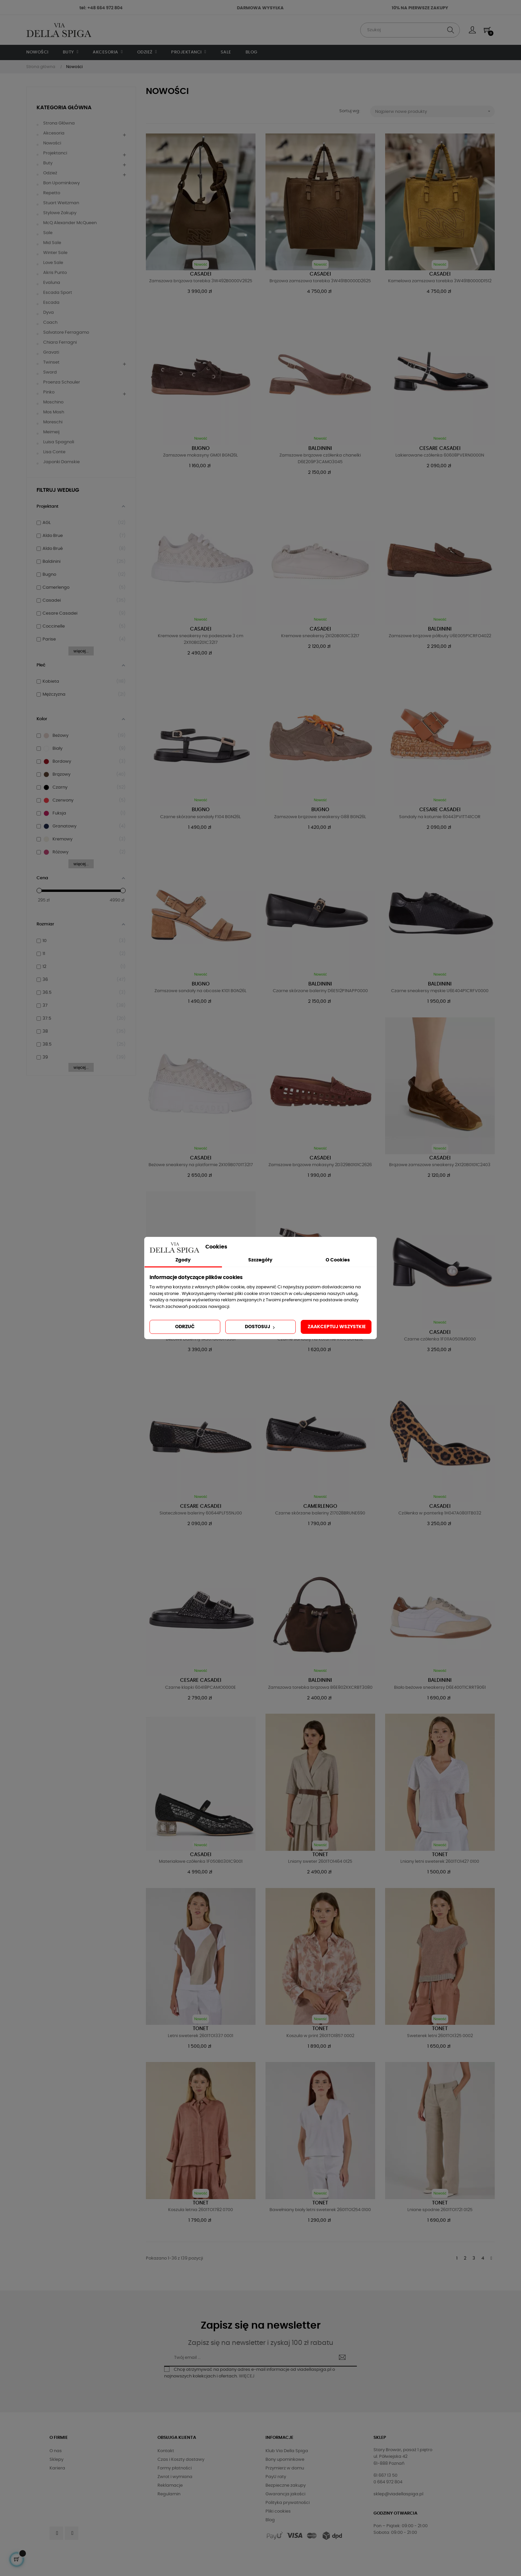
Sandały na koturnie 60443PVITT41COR (439, 817)
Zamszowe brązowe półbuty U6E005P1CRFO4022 (440, 636)
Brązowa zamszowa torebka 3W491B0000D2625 (320, 281)
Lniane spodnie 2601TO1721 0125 (439, 2210)
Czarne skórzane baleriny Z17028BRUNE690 (320, 1513)
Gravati (51, 352)
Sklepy (56, 2459)
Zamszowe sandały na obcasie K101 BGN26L (201, 991)
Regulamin (168, 2494)
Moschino (53, 402)
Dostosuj (260, 1327)
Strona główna (59, 123)
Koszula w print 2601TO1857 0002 (320, 2036)
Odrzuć (185, 1327)
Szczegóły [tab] (260, 1260)
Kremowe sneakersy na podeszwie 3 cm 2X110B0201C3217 (200, 639)
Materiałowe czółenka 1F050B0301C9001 (201, 1861)
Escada (51, 303)
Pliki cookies (278, 2511)
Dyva (48, 312)
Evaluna (51, 283)
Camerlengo (320, 1506)
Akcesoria (53, 133)
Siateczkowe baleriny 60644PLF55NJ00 (200, 1513)
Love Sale (53, 263)
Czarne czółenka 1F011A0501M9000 (440, 1339)
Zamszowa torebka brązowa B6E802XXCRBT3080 (320, 1687)
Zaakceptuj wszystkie (337, 1327)
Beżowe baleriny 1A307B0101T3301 (201, 1339)
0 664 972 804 (387, 2482)
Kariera (57, 2468)
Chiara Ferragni (60, 342)
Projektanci (55, 153)
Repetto (51, 193)
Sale (47, 233)
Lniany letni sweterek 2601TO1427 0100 (439, 1861)
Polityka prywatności (287, 2503)
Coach (50, 322)
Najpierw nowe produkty (435, 111)
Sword (50, 372)
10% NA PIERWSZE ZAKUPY (420, 8)
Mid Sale (52, 243)
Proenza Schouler (61, 382)
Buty (47, 163)
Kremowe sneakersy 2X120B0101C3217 (320, 636)
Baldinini (320, 448)
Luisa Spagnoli (58, 442)
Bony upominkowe (284, 2459)
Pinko (48, 392)
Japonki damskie (61, 462)
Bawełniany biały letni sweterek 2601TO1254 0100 (320, 2210)
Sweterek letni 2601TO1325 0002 (440, 2036)
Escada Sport (57, 293)
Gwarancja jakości (285, 2494)
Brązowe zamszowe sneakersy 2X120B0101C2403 (439, 1165)
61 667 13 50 (385, 2475)
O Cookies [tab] (338, 1260)
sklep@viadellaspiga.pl (398, 2494)
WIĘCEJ (247, 2376)
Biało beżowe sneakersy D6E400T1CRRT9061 (440, 1687)
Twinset (51, 362)
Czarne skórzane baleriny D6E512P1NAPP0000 (320, 991)
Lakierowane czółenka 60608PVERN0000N (439, 455)
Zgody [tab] (183, 1260)
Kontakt (165, 2451)
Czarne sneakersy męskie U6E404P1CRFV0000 (439, 991)
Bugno (201, 448)
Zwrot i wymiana (174, 2477)
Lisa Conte (54, 452)
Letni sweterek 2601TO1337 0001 (200, 2036)
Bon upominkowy (61, 183)
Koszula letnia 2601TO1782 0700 (200, 2210)
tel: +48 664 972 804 (101, 8)
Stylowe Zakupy (59, 213)
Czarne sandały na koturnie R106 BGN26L (320, 1339)
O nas (56, 2451)
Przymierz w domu (284, 2468)
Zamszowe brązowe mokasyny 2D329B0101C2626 (320, 1165)
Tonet (320, 1854)
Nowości (52, 143)
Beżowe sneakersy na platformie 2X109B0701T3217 (201, 1165)
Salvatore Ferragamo (66, 332)
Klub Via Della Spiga (286, 2451)
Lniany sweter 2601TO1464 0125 (320, 1861)
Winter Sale (55, 253)
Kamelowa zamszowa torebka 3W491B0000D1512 (439, 281)
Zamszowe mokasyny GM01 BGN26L (200, 455)
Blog (270, 2520)
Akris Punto (55, 273)
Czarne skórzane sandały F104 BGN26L (200, 817)
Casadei (200, 274)
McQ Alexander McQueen (70, 223)
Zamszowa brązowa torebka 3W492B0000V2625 (200, 281)
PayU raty (275, 2477)
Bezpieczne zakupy (285, 2485)
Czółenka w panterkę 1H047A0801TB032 (439, 1513)
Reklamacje (170, 2485)
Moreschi (52, 422)
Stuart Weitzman (61, 203)
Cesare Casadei (440, 448)
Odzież (50, 173)
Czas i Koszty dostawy (180, 2459)
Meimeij (51, 432)
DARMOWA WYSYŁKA (260, 8)
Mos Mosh (53, 412)
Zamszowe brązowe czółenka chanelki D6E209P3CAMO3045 (320, 458)
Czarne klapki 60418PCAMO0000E (200, 1687)
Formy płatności (174, 2468)
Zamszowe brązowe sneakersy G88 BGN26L (320, 817)
